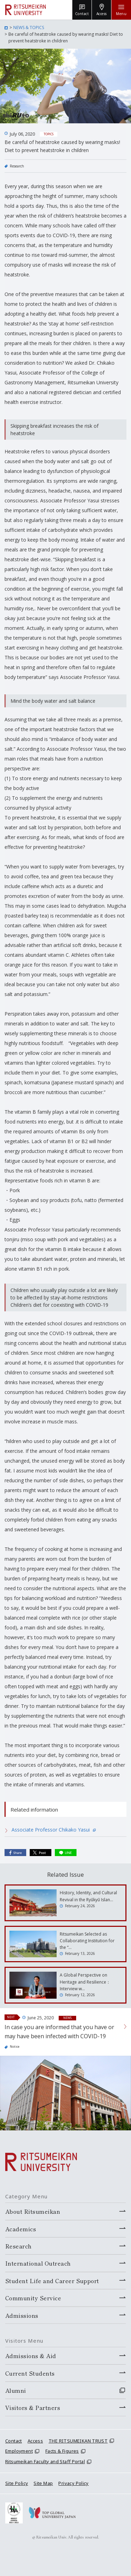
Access (35, 2441)
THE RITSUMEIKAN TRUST (78, 2441)
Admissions (21, 2315)
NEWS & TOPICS (28, 27)
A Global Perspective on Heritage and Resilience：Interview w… (85, 1981)
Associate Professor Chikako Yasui (54, 1829)
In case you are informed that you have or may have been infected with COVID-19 (59, 2031)
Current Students (30, 2373)
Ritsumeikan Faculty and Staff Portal (45, 2461)
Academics (20, 2229)
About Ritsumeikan (32, 2211)
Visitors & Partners (32, 2407)
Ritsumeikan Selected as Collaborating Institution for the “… (87, 1940)
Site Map (43, 2483)
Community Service (33, 2298)
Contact (13, 2441)
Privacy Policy (73, 2483)
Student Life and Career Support (52, 2281)
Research (17, 166)
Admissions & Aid (30, 2355)
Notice (15, 2046)
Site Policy (16, 2483)
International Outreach (38, 2263)
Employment (19, 2451)
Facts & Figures (62, 2451)
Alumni (15, 2390)
